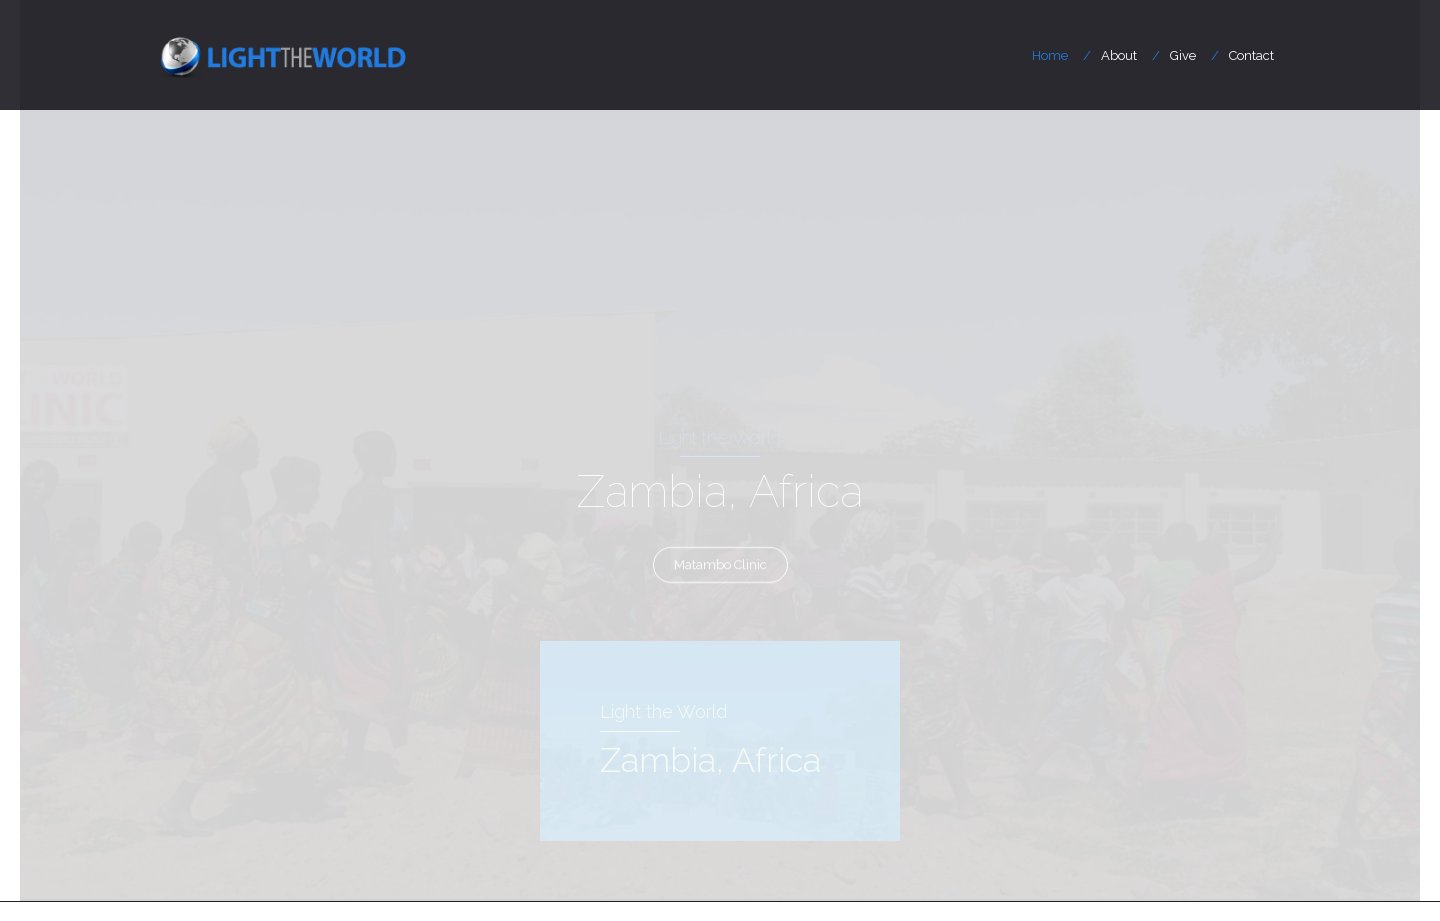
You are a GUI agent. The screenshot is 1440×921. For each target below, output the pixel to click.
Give (1183, 55)
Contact (1251, 55)
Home (1050, 55)
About (1119, 55)
